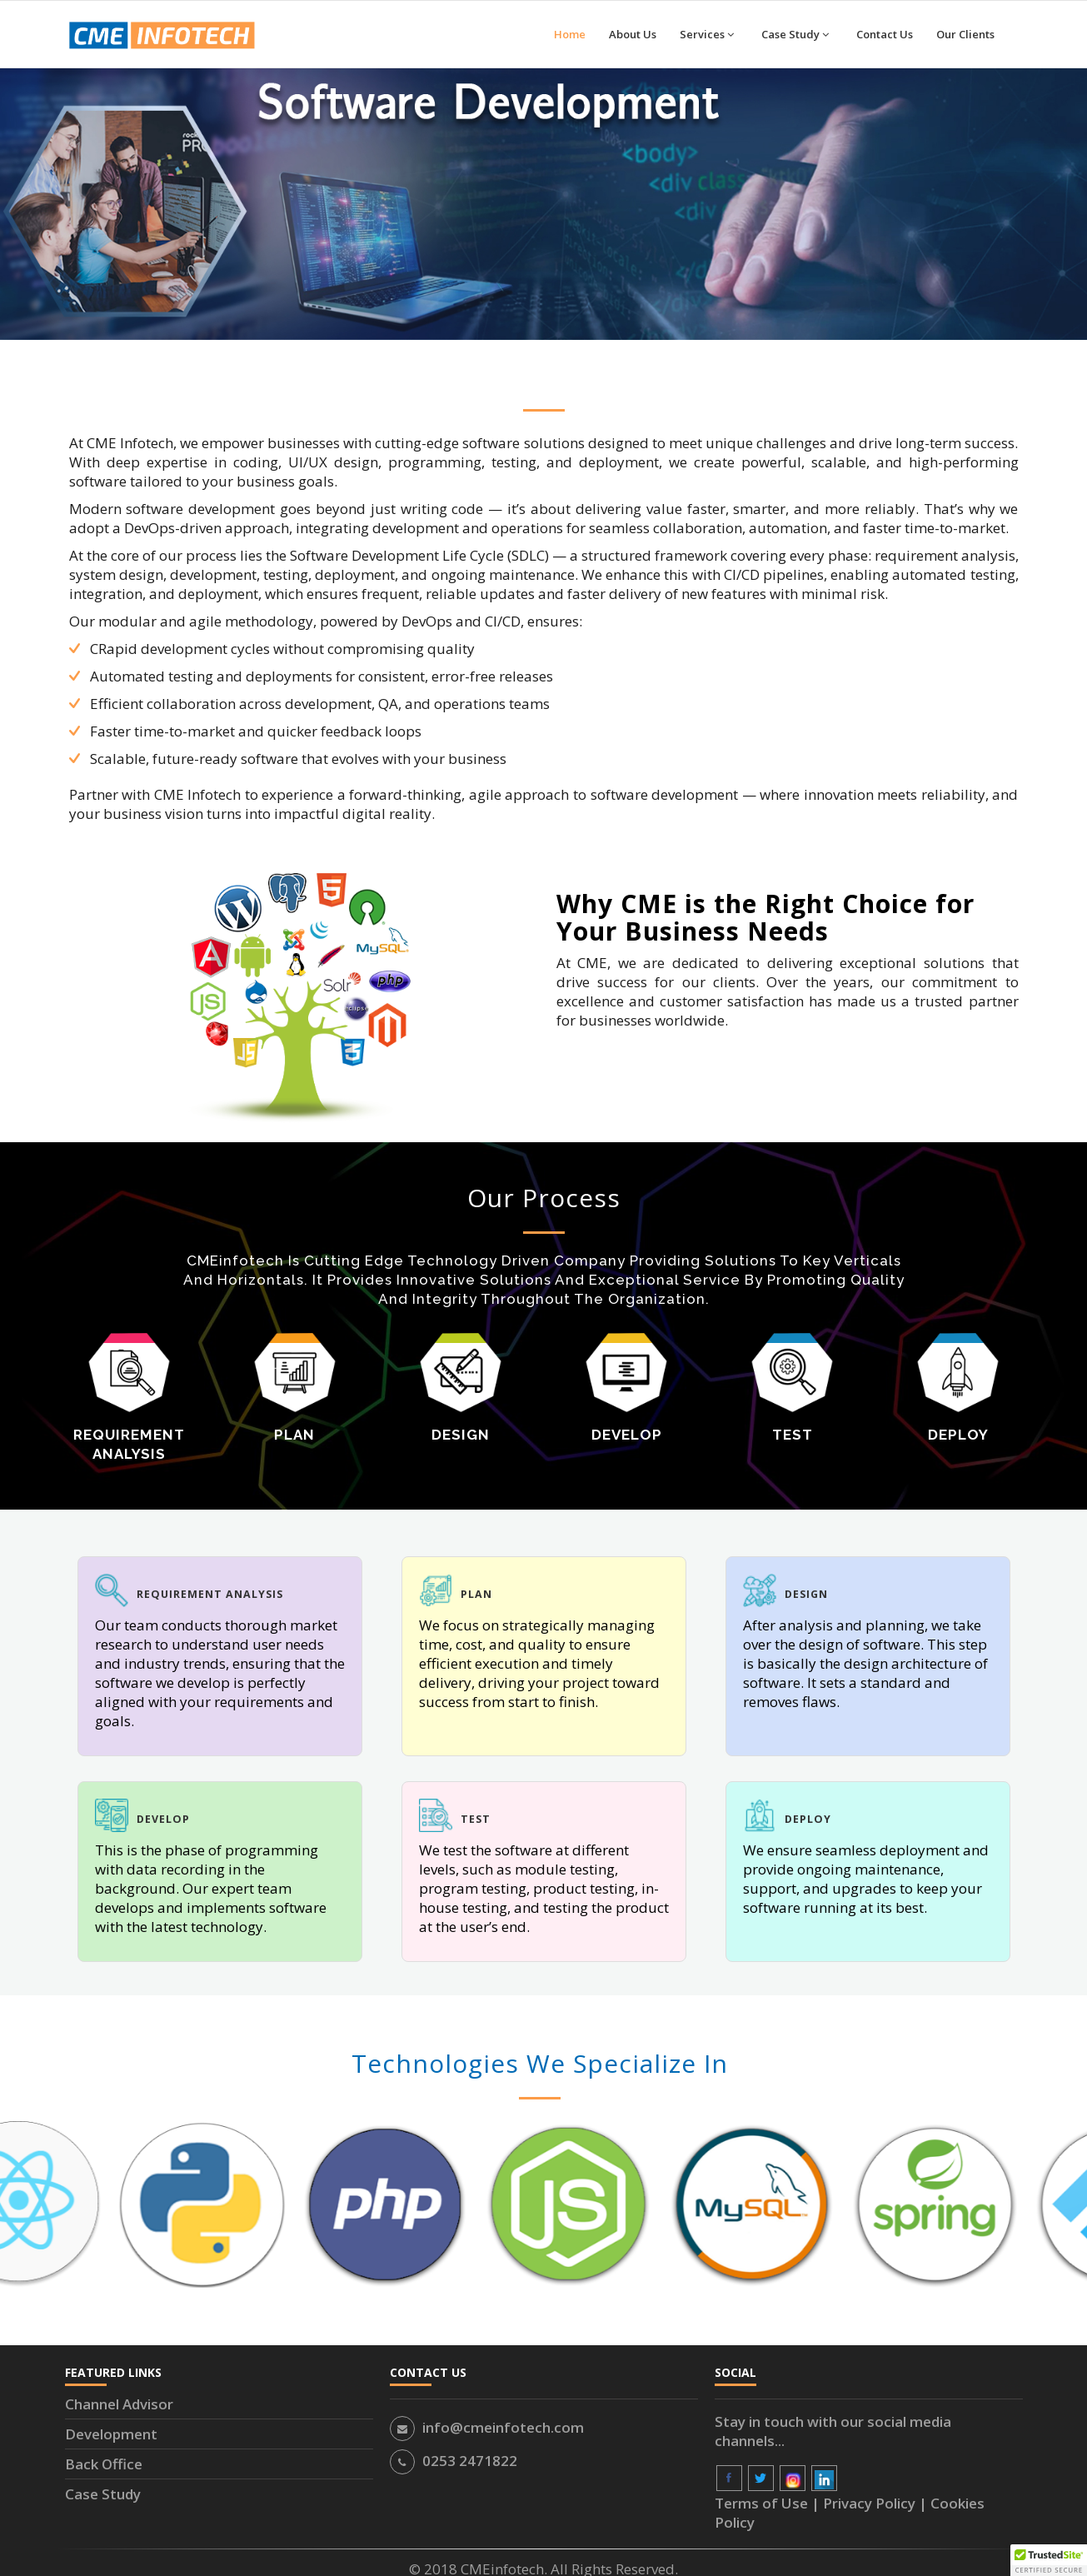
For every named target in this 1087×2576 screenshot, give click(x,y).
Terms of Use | (769, 2503)
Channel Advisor (119, 2404)
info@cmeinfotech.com (503, 2427)
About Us (632, 34)
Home (570, 34)
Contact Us (884, 34)
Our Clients (965, 34)
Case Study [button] (795, 34)
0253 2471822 (469, 2460)
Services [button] (707, 34)
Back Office (103, 2464)
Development (111, 2434)
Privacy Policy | (876, 2503)
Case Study (103, 2494)
